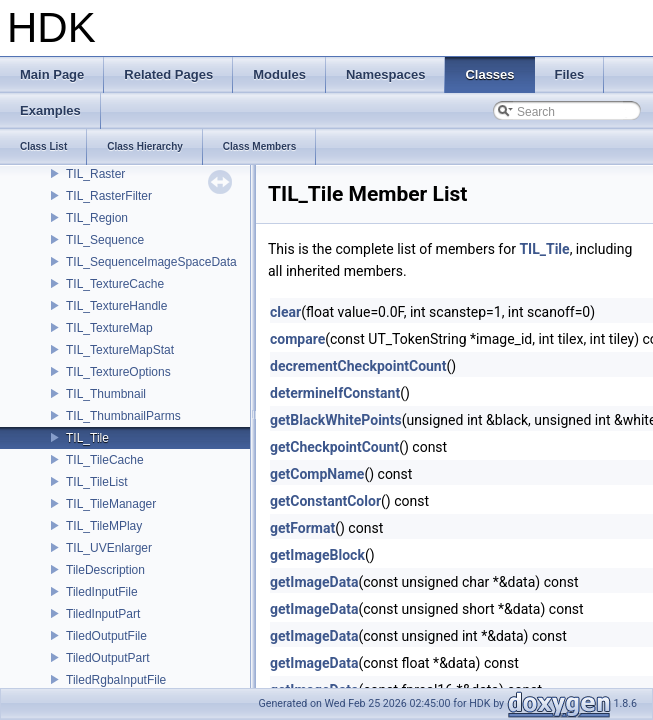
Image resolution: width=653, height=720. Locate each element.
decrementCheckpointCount (358, 366)
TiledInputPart (103, 614)
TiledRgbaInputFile (116, 680)
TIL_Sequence (105, 240)
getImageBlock (317, 555)
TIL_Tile (87, 438)
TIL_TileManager (111, 504)
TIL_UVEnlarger (109, 548)
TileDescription (105, 570)
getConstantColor (325, 501)
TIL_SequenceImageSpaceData (151, 262)
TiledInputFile (102, 592)
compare (297, 339)
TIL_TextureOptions (118, 372)
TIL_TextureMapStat (120, 350)
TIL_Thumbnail (106, 394)
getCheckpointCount (334, 447)
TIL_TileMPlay (104, 526)
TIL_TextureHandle (116, 306)
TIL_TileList (97, 482)
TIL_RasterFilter (109, 196)
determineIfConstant (335, 393)
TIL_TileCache (105, 460)
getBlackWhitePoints (336, 420)
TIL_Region (97, 218)
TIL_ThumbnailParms (123, 416)
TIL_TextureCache (115, 284)
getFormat (302, 528)
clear (285, 312)
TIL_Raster (95, 174)
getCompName (317, 474)
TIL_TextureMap (109, 328)
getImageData (314, 582)
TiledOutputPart (108, 658)
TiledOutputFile (106, 636)
